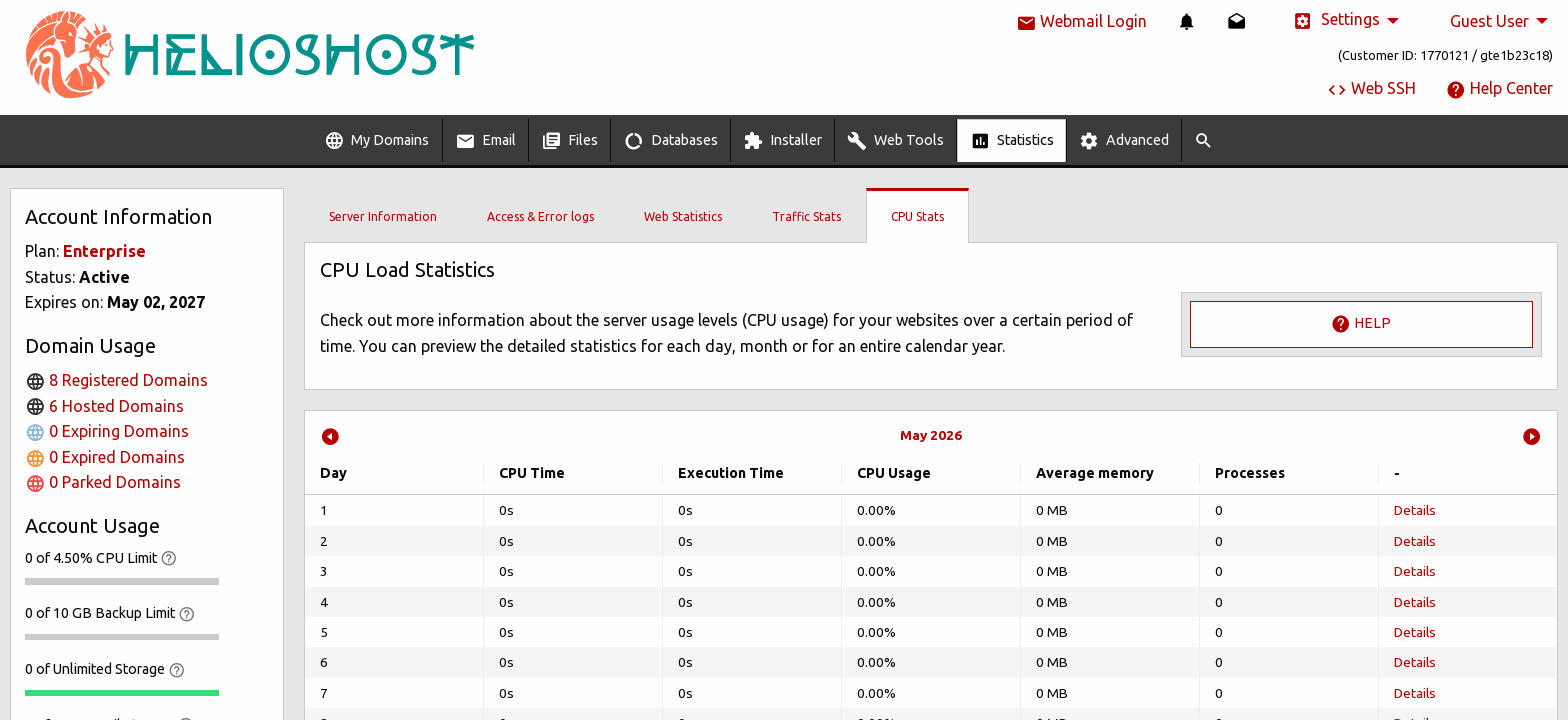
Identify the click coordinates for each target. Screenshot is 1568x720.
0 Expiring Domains (107, 431)
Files (569, 141)
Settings (1336, 20)
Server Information (383, 216)
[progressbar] (122, 581)
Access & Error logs (540, 216)
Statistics (1012, 141)
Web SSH (1371, 88)
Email (485, 141)
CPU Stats (917, 216)
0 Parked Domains (103, 482)
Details (1415, 510)
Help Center (1499, 88)
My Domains (376, 141)
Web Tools (895, 141)
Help (1361, 324)
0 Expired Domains (105, 457)
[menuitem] (1187, 21)
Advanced (1124, 141)
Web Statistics (683, 216)
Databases (671, 141)
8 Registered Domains (116, 380)
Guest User (1489, 21)
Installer (782, 141)
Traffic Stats (806, 216)
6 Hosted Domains (104, 406)
